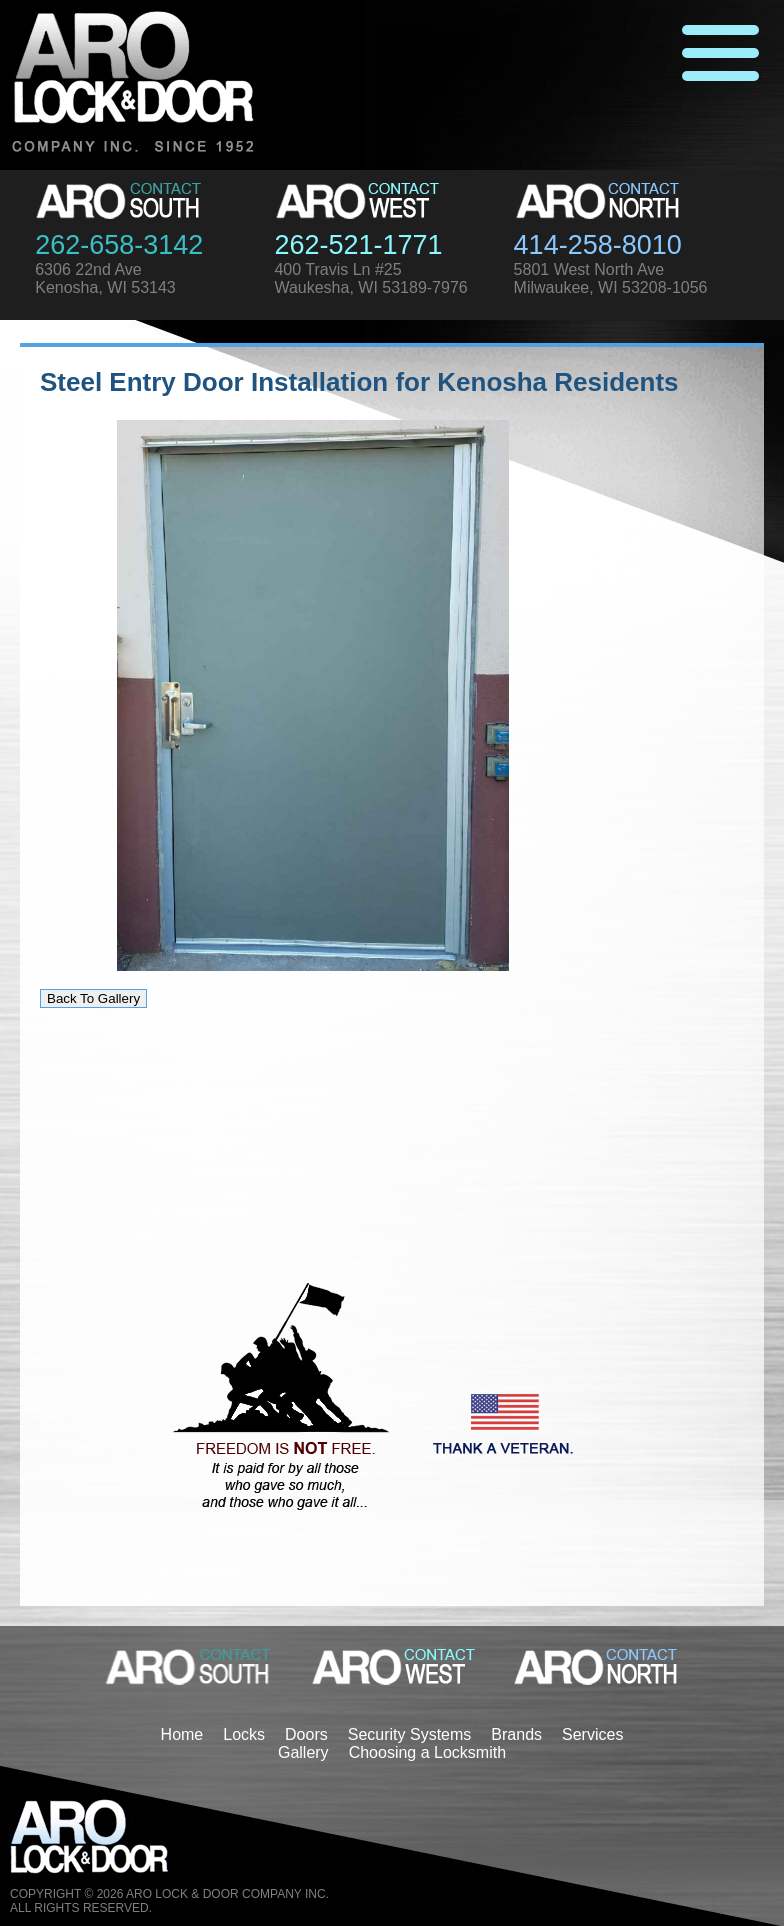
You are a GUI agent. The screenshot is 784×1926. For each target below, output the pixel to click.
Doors (306, 1734)
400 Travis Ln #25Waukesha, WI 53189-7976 (370, 278)
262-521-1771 (358, 245)
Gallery (303, 1752)
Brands (516, 1734)
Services (592, 1734)
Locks (244, 1734)
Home (182, 1734)
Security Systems (410, 1734)
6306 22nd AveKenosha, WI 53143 (105, 278)
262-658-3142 (119, 245)
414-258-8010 (598, 245)
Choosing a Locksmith (427, 1752)
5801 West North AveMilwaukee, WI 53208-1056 (611, 278)
